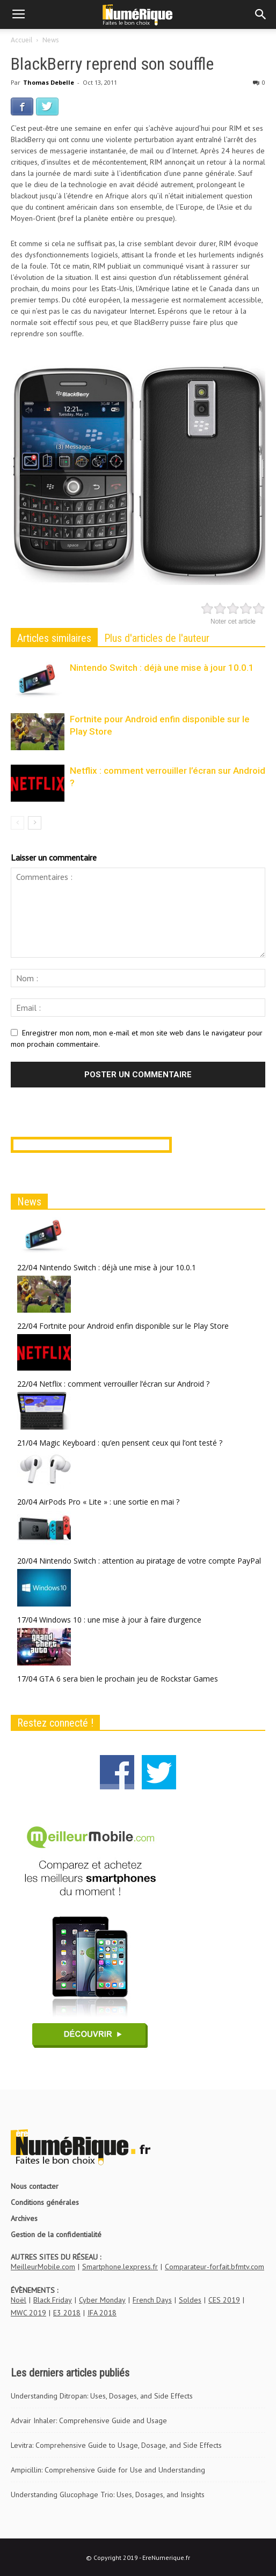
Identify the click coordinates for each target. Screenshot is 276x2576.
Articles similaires (54, 638)
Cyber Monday (102, 2300)
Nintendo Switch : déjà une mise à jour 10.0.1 (162, 667)
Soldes (190, 2300)
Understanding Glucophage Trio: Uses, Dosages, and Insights (108, 2494)
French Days (152, 2300)
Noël (18, 2300)
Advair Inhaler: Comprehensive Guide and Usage (89, 2420)
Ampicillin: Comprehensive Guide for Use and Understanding (108, 2470)
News (50, 39)
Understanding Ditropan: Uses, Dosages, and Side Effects (102, 2396)
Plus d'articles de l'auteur (156, 638)
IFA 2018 (102, 2313)
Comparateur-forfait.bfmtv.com (214, 2266)
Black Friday (52, 2300)
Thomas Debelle (48, 82)
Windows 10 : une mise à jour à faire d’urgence (120, 1620)
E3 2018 (67, 2313)
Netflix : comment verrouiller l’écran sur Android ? (124, 1384)
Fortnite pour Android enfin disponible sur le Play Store (134, 1326)
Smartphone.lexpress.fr (120, 2266)
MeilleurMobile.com (43, 2266)
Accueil (21, 39)
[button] (261, 14)
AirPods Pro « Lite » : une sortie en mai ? (109, 1502)
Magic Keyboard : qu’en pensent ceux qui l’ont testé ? (130, 1443)
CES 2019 (224, 2300)
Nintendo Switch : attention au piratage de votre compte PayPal (150, 1561)
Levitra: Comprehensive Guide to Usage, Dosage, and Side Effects (116, 2445)
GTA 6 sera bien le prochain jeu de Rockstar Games (128, 1679)
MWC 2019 (28, 2313)
